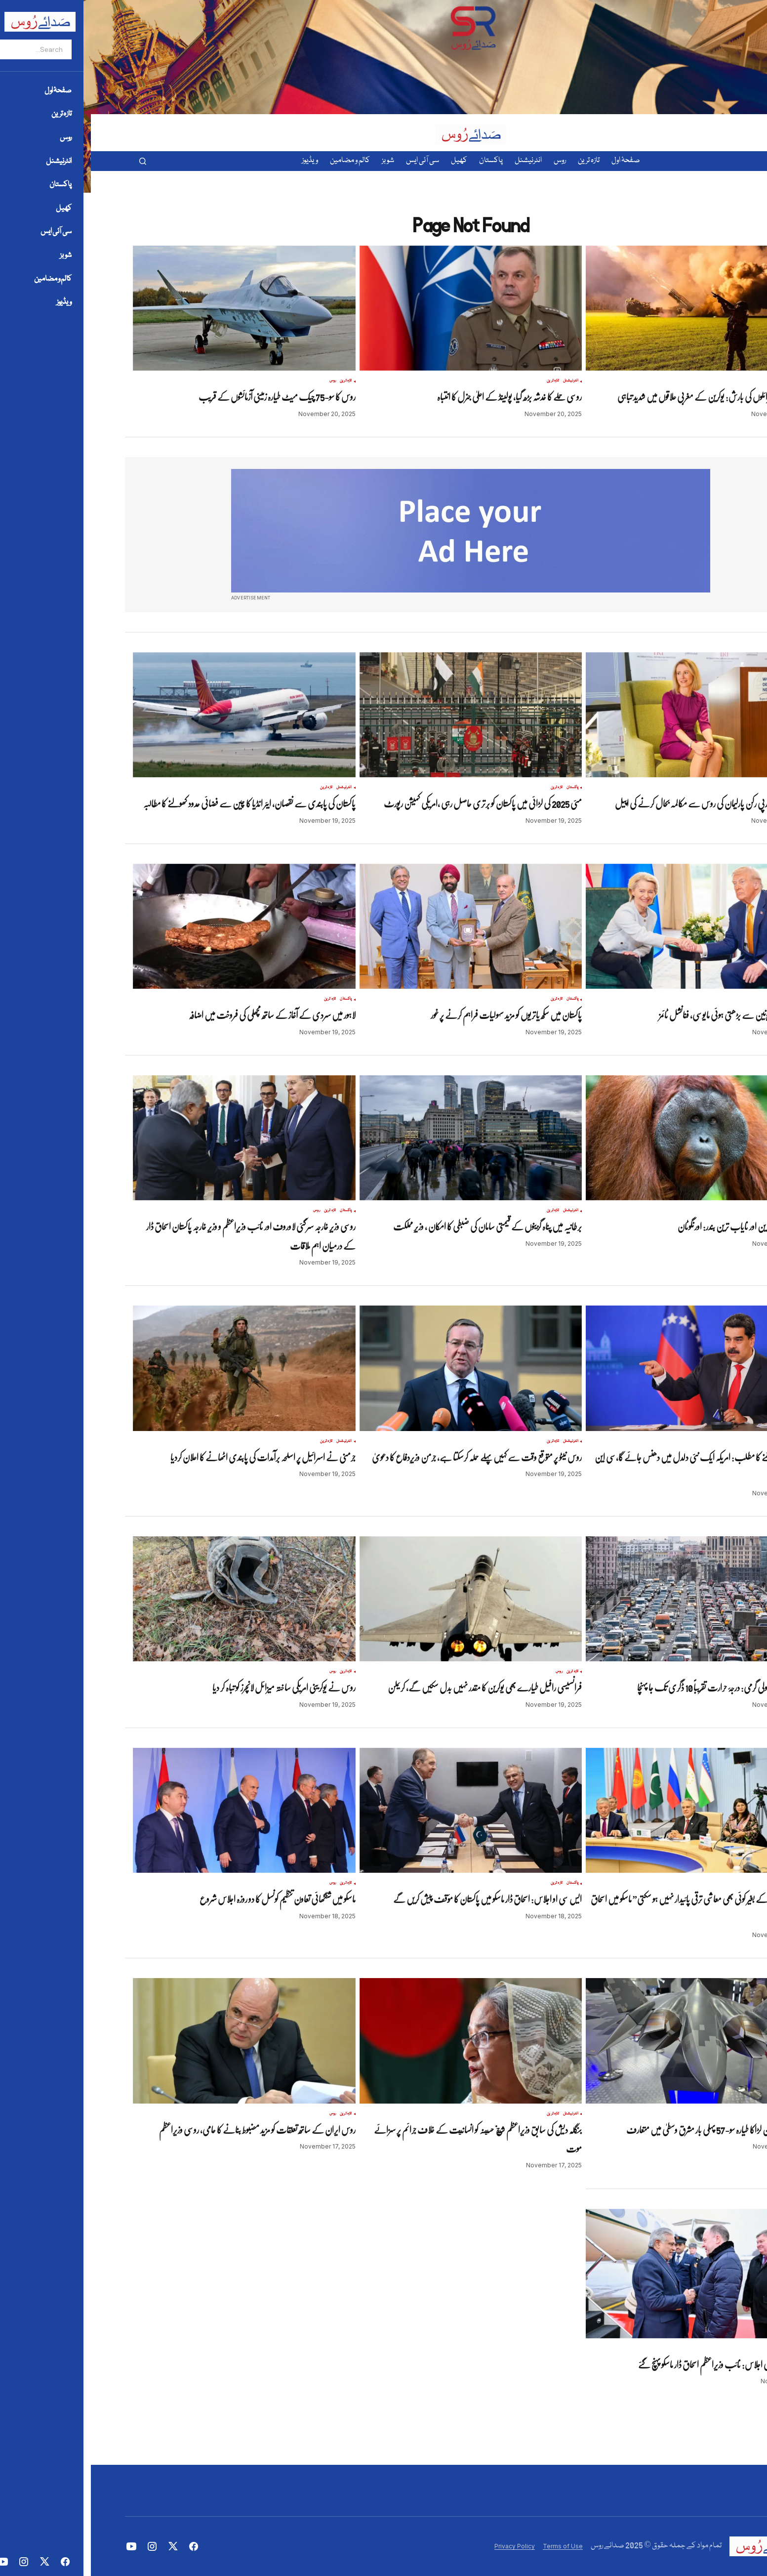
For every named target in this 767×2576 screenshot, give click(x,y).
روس (694, 381)
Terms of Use (472, 2546)
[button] (52, 161)
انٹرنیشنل (480, 381)
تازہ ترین (708, 381)
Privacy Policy (424, 2546)
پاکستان (481, 787)
